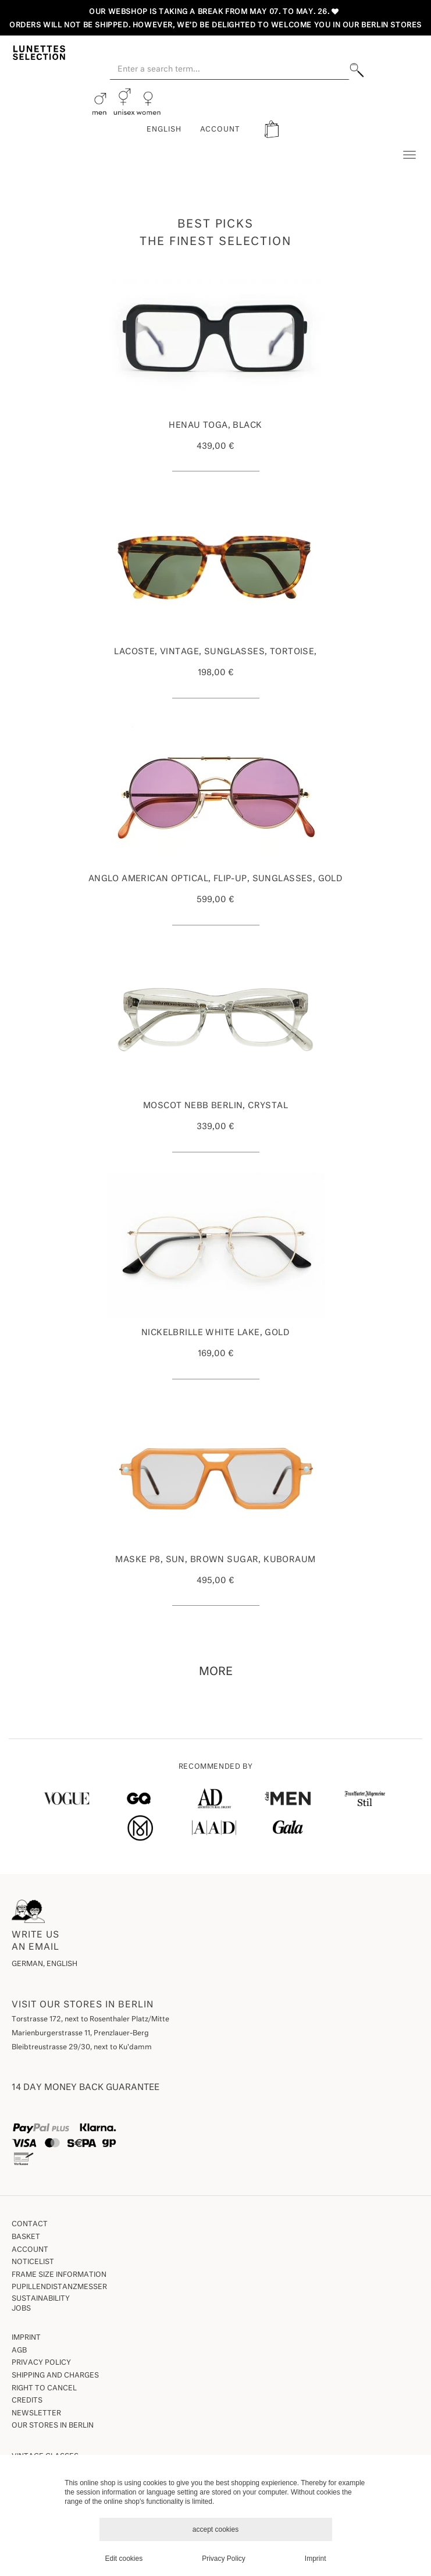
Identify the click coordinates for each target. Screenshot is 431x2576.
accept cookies (215, 2529)
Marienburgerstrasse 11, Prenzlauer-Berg (80, 2033)
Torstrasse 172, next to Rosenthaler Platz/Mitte (90, 2019)
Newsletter (36, 2413)
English (164, 129)
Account (30, 2250)
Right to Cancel (44, 2388)
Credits (27, 2400)
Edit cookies (124, 2558)
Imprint (26, 2337)
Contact (30, 2224)
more (216, 1671)
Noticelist (33, 2262)
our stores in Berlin (53, 2425)
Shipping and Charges (55, 2375)
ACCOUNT (220, 129)
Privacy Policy (41, 2362)
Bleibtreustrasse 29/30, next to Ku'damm (82, 2047)
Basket (26, 2237)
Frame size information (59, 2275)
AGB (19, 2350)
